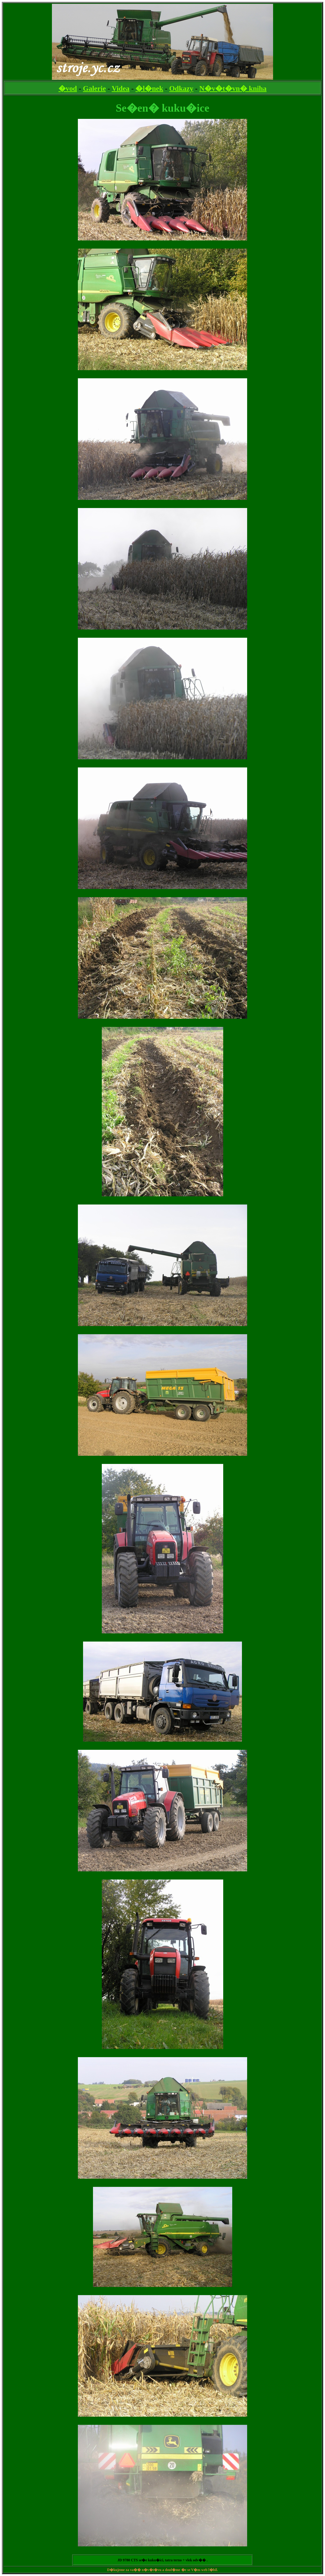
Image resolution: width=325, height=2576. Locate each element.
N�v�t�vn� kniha (233, 88)
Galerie (94, 88)
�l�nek (149, 88)
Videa (121, 88)
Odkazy (181, 88)
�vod (67, 88)
